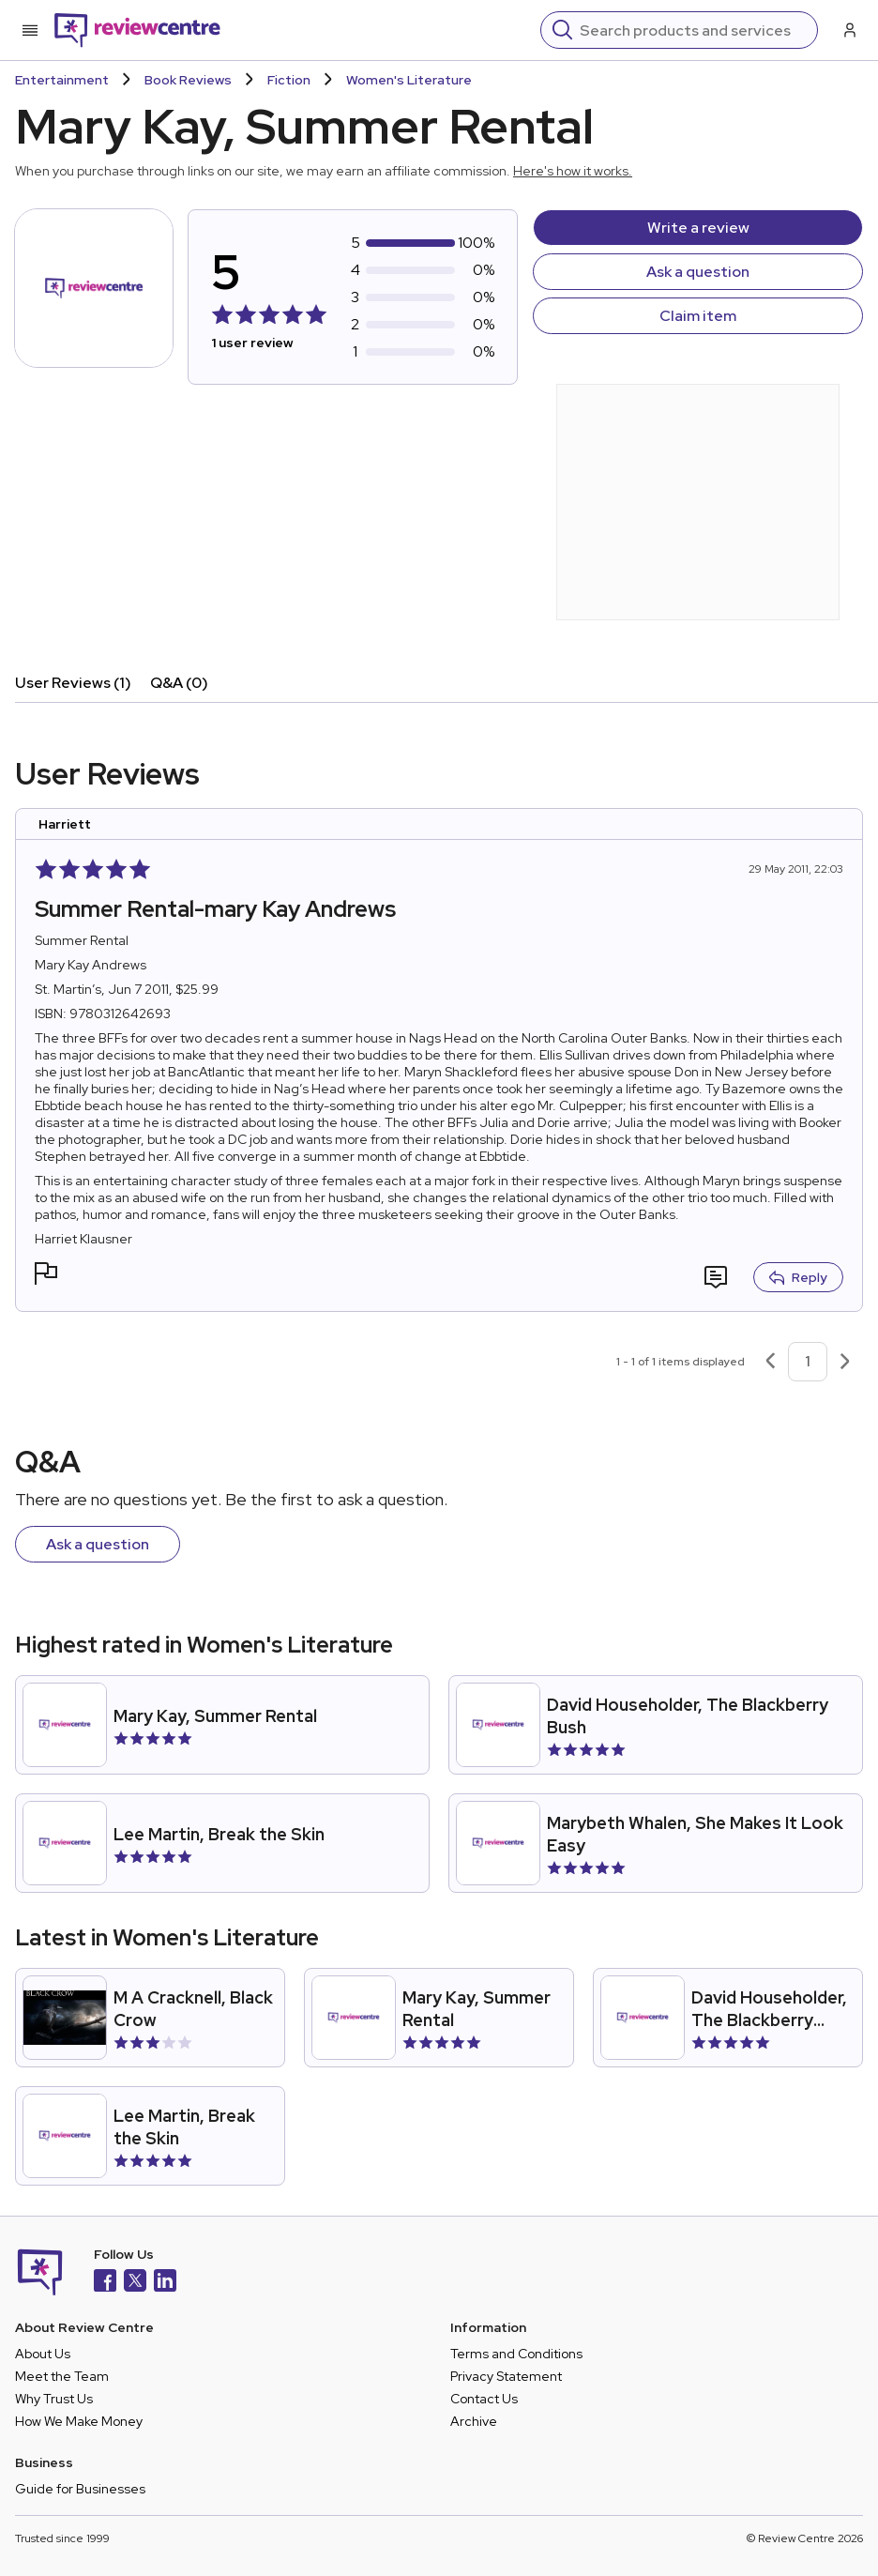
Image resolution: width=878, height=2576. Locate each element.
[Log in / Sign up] (848, 30)
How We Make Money (79, 2421)
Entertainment (62, 79)
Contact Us (484, 2398)
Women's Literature (409, 79)
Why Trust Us (54, 2398)
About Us (42, 2353)
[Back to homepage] (137, 30)
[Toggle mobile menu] (30, 30)
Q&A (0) (179, 683)
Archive (473, 2421)
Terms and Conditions (516, 2353)
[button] (46, 1275)
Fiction (288, 79)
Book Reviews (188, 79)
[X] (135, 2282)
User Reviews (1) (73, 683)
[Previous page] (770, 1362)
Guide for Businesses (80, 2488)
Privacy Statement (506, 2376)
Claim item (697, 316)
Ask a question (697, 272)
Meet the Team (62, 2376)
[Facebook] (105, 2282)
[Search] (693, 30)
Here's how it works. (572, 170)
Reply (798, 1277)
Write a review (698, 227)
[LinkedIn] (165, 2282)
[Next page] (845, 1362)
